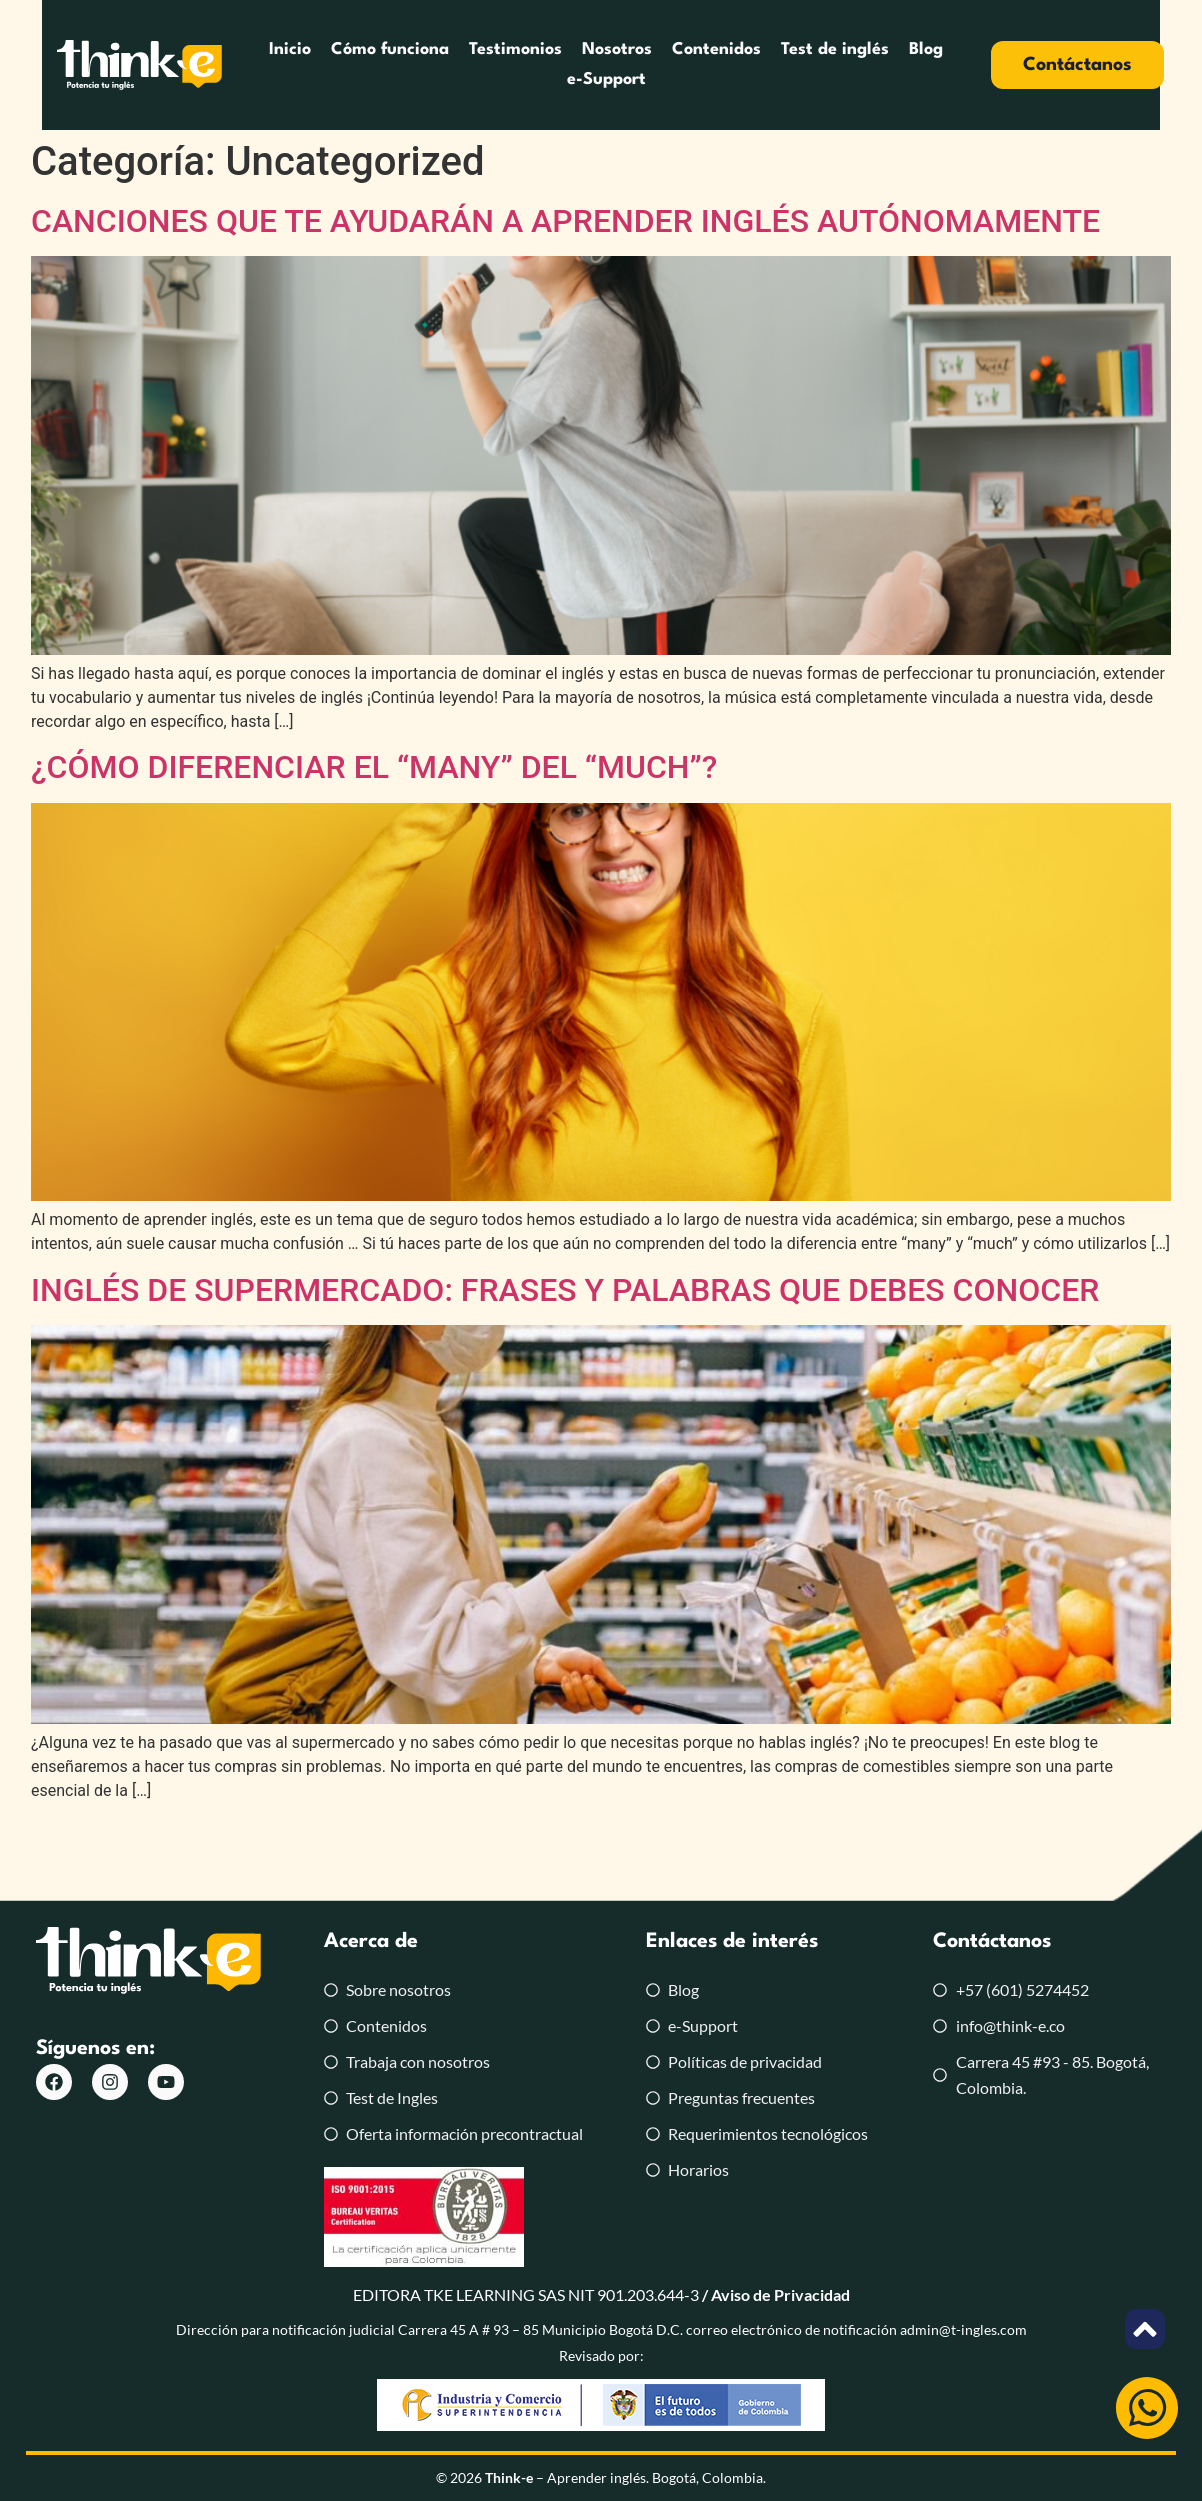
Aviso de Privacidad (780, 2294)
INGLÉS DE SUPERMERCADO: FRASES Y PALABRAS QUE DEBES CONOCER (565, 1290)
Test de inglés (786, 64)
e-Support (953, 64)
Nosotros (568, 64)
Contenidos (667, 64)
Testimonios (466, 64)
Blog (877, 64)
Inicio (241, 64)
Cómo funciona (341, 64)
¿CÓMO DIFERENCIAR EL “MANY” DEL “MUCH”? (374, 767)
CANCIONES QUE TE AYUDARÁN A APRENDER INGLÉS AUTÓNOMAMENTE (565, 221)
